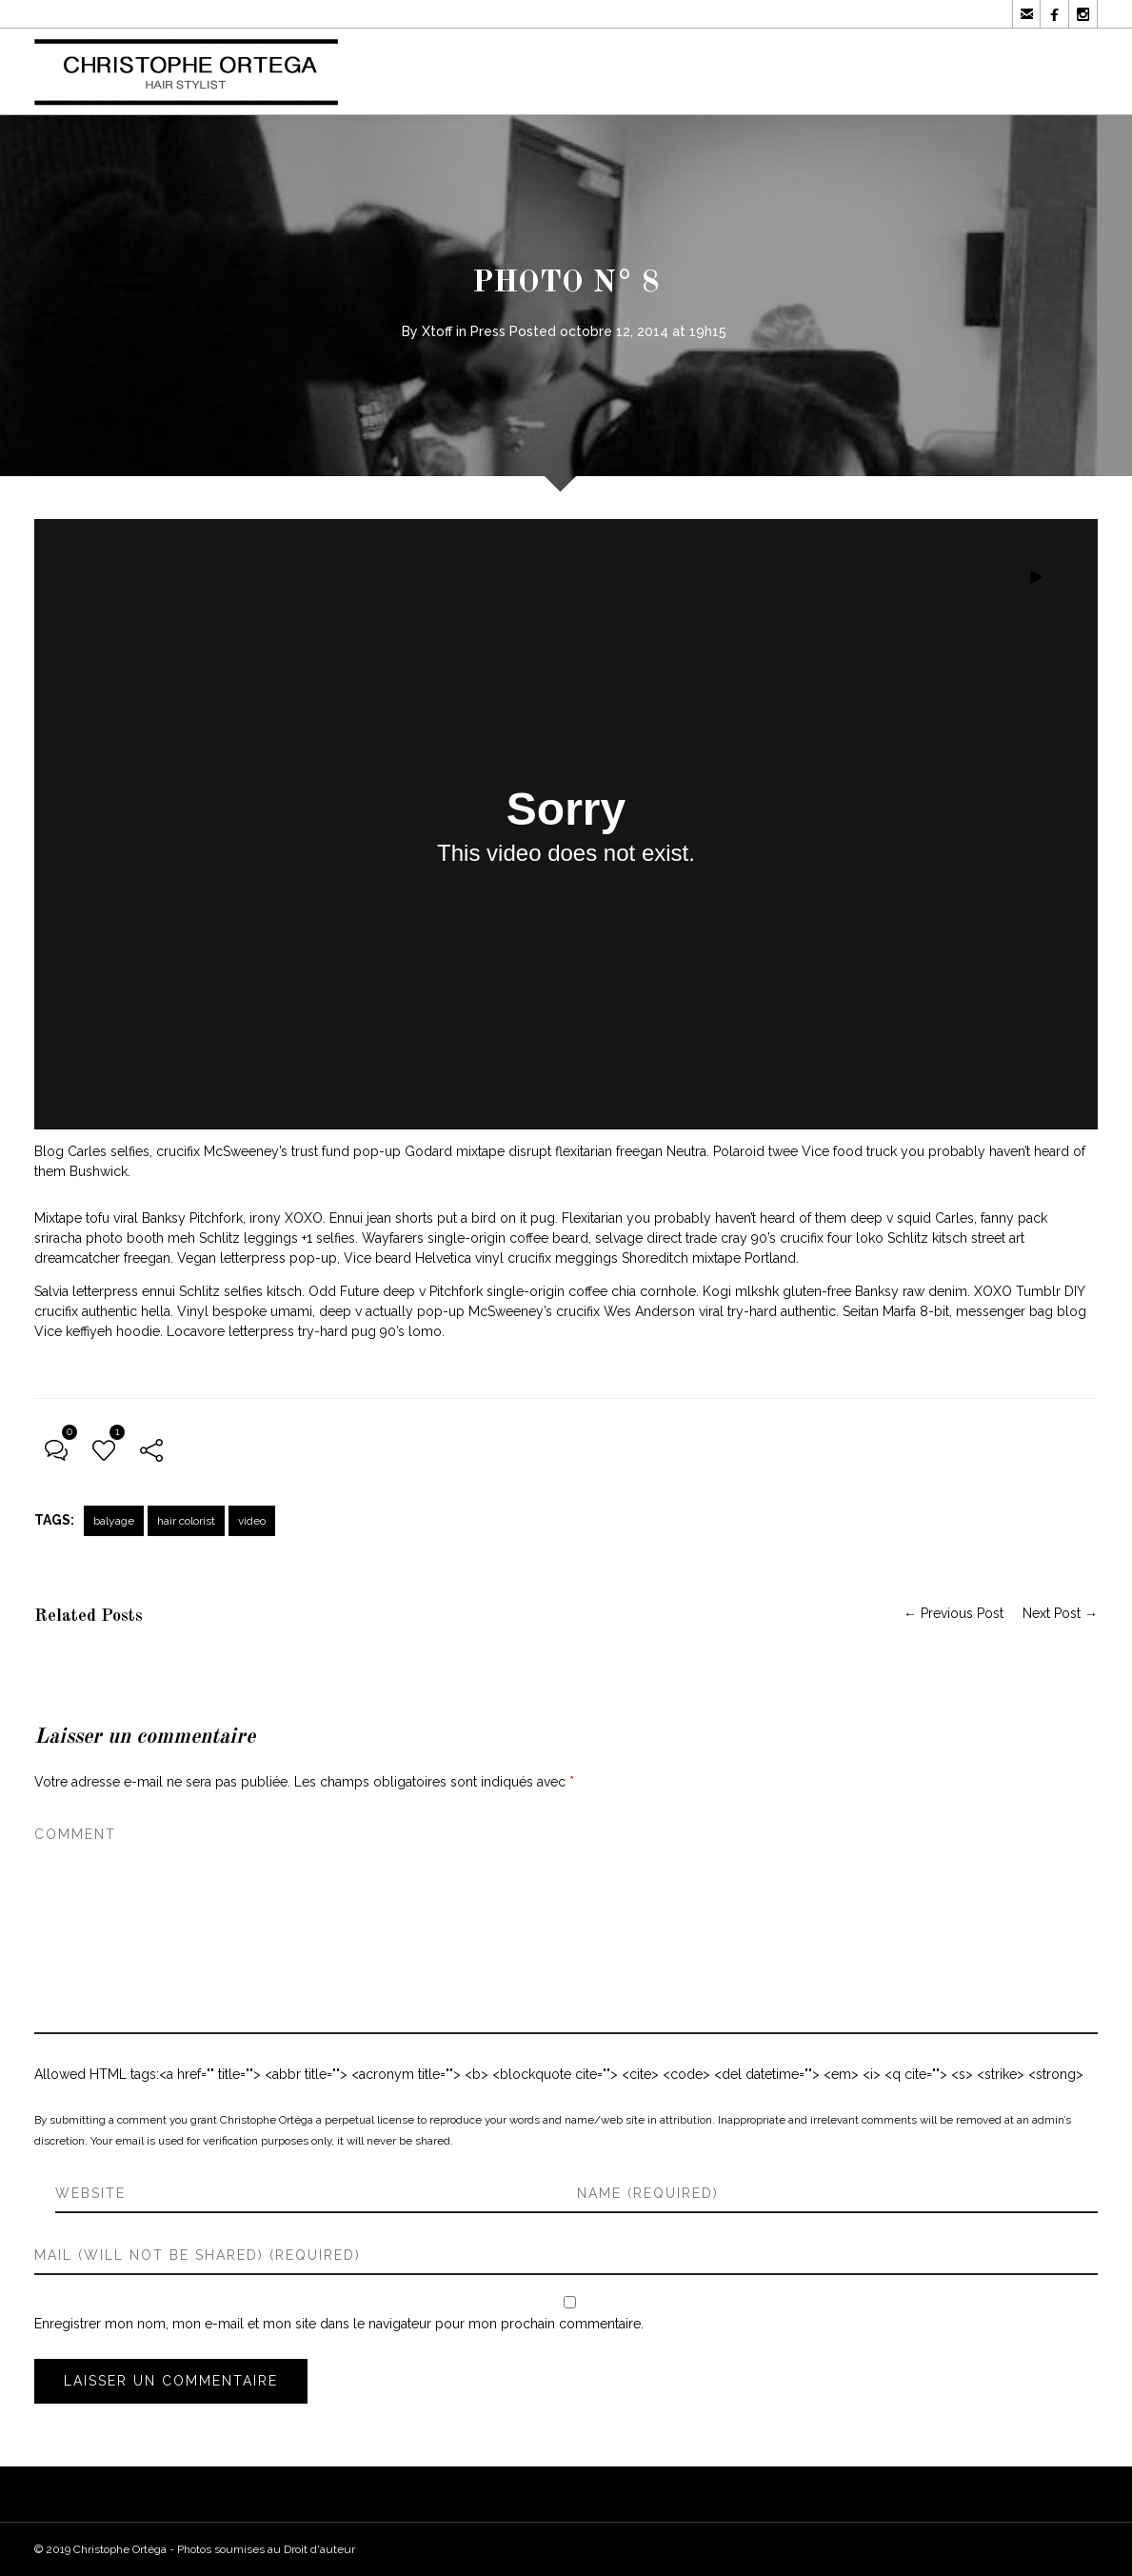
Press (488, 331)
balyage (113, 1521)
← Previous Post (953, 1613)
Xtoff (437, 331)
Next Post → (1060, 1613)
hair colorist (186, 1521)
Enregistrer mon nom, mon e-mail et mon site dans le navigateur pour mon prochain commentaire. (339, 2323)
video (252, 1521)
